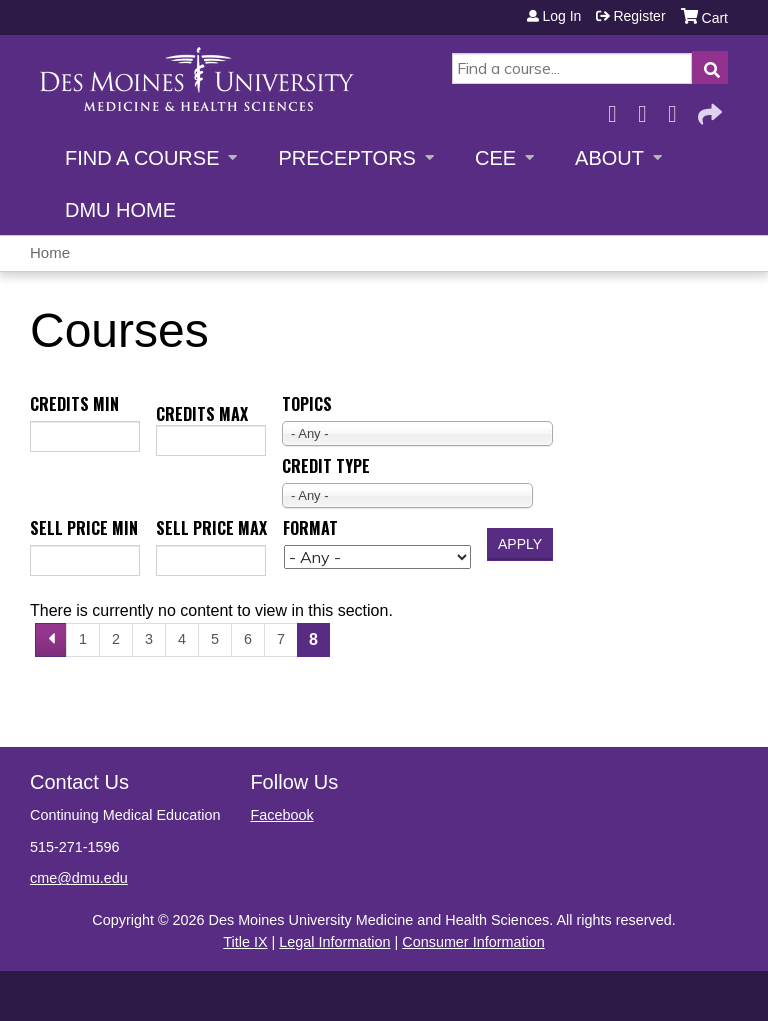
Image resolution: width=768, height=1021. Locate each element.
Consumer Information (473, 942)
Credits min (74, 404)
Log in (561, 16)
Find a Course (142, 158)
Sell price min (84, 528)
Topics (307, 404)
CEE (495, 158)
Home (50, 252)
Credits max (202, 414)
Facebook (618, 108)
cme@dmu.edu (79, 878)
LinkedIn (678, 108)
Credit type (326, 466)
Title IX (245, 942)
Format (310, 528)
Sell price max (211, 528)
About (609, 158)
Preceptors (346, 158)
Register (639, 16)
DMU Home (120, 210)
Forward (708, 108)
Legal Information (334, 942)
